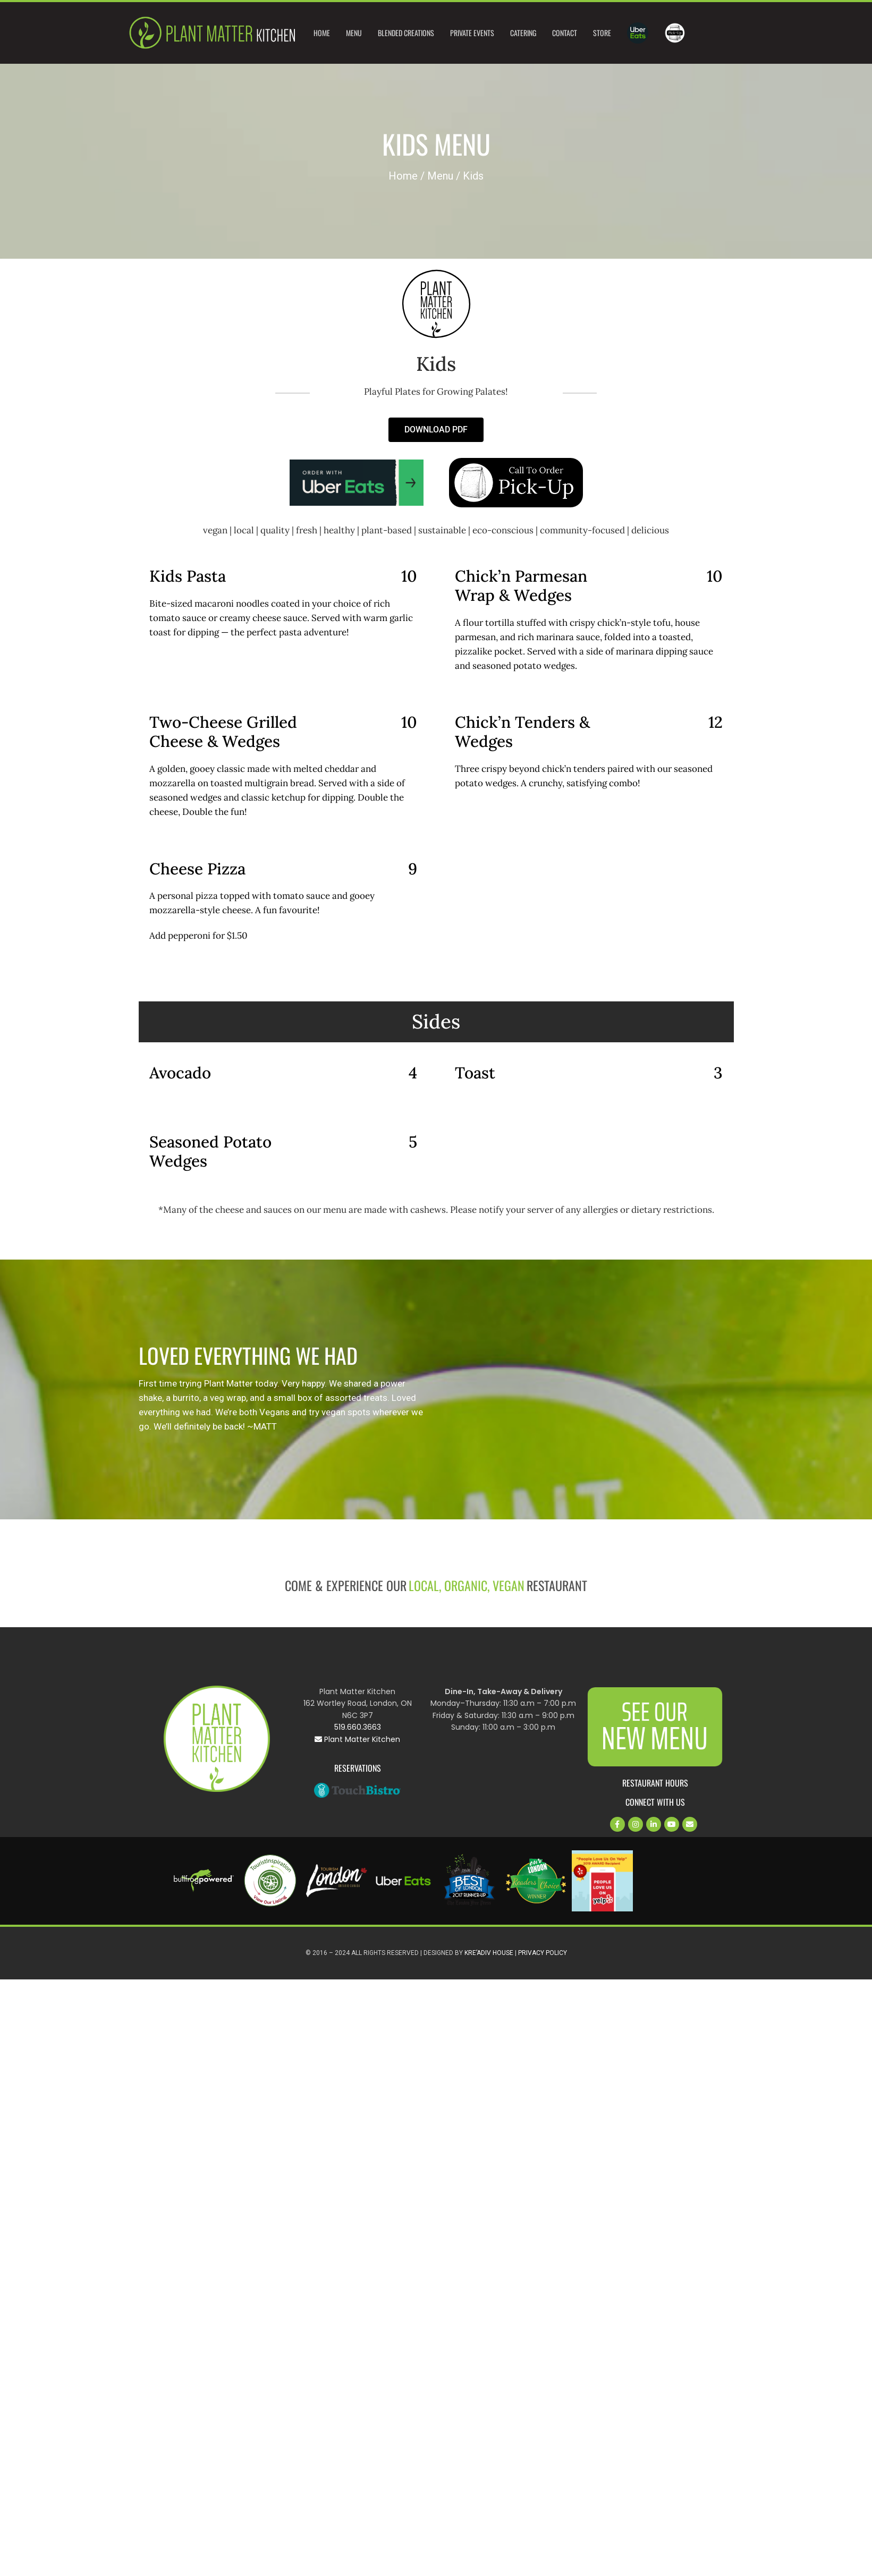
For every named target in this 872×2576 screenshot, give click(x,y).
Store (602, 32)
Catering (523, 32)
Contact (564, 32)
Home (322, 32)
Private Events (472, 32)
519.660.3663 (357, 1727)
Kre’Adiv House (488, 1953)
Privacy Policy (542, 1953)
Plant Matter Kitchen (357, 1739)
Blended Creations (406, 32)
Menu (354, 32)
